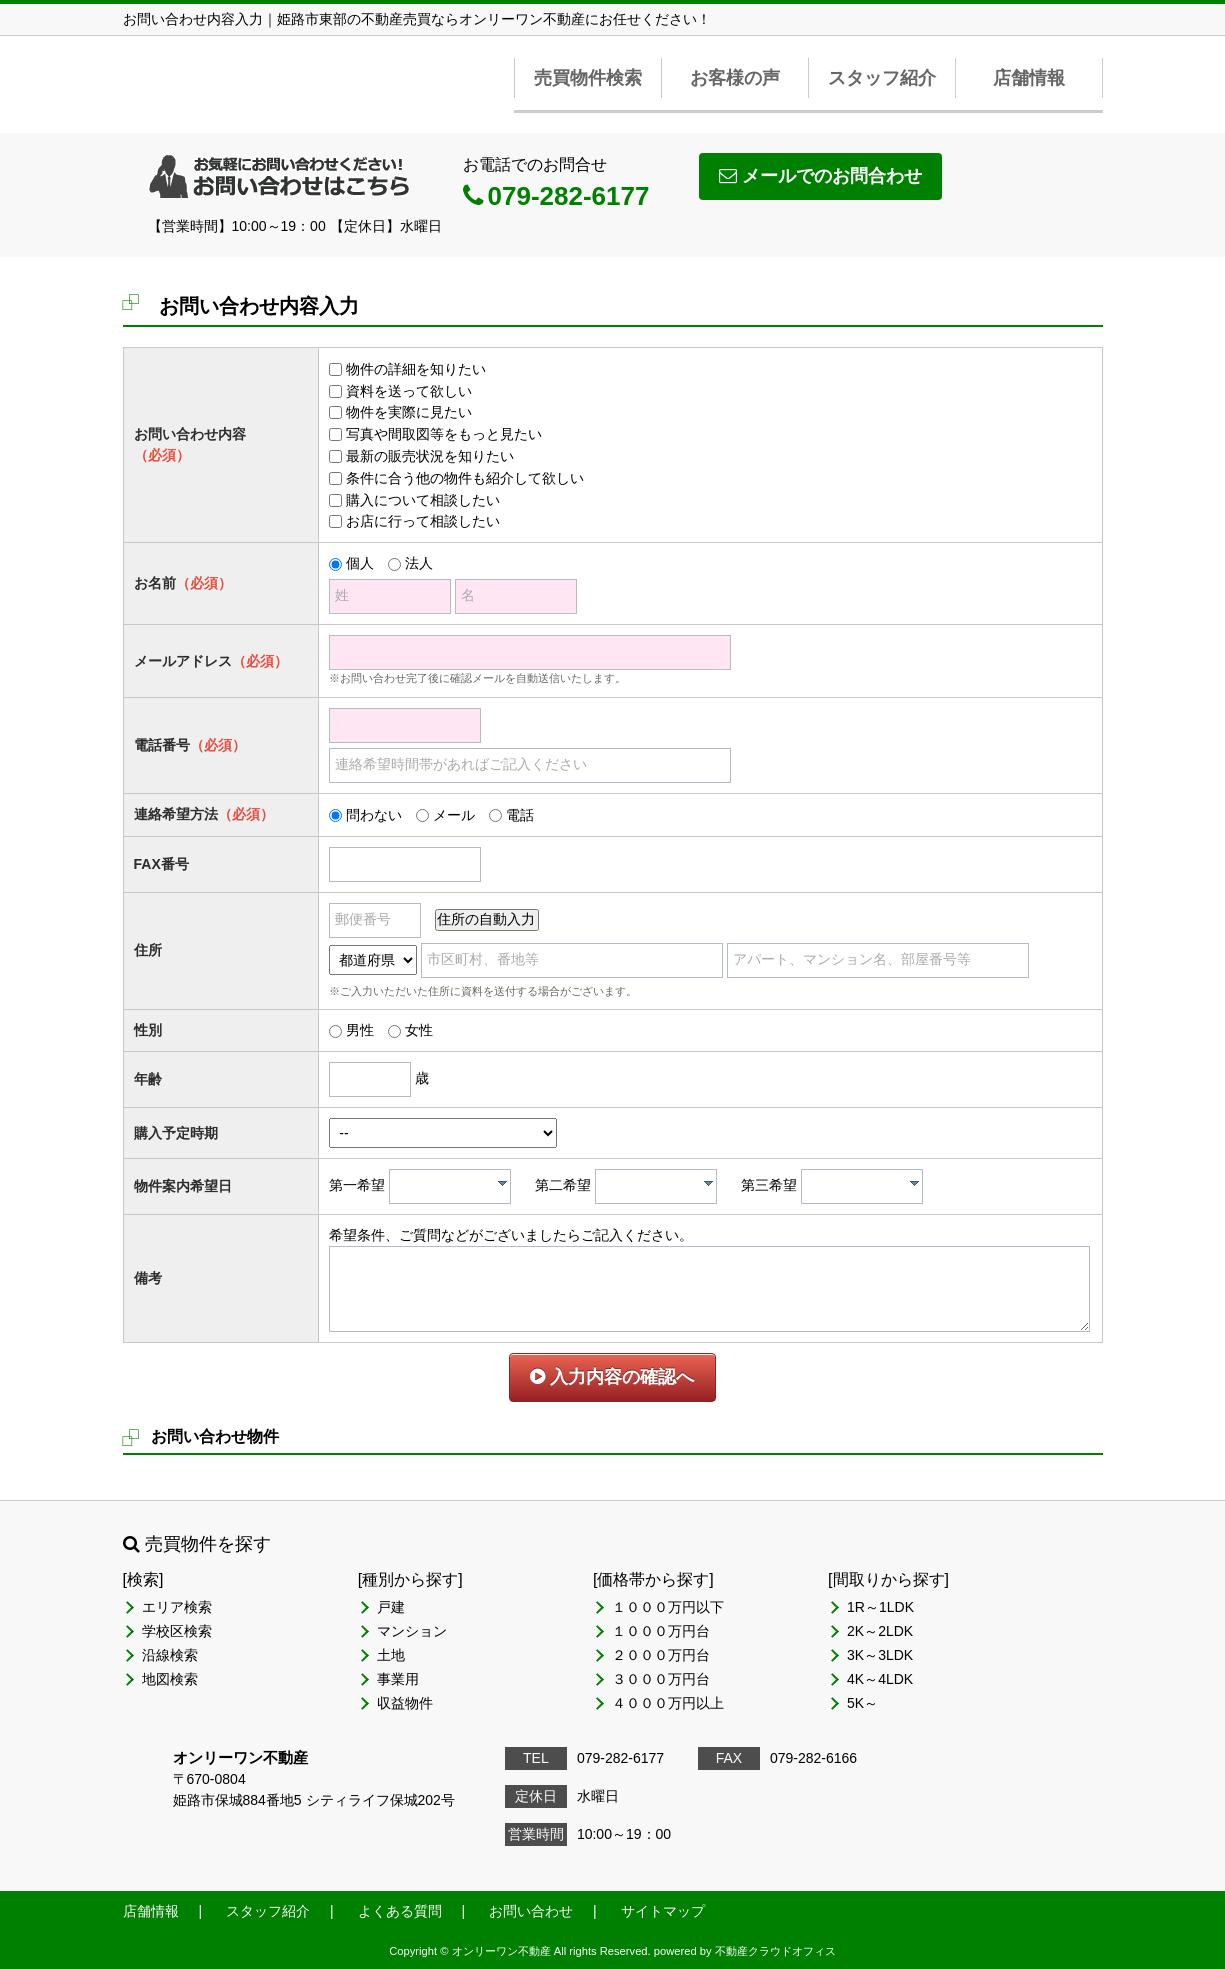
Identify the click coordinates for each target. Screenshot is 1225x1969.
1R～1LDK (880, 1607)
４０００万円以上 (668, 1703)
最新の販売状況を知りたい (430, 456)
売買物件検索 (588, 78)
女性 (419, 1030)
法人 (419, 563)
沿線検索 (170, 1655)
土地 (391, 1655)
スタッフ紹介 (882, 78)
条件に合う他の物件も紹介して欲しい (465, 478)
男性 (360, 1030)
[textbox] (455, 1186)
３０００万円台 (661, 1679)
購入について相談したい (423, 500)
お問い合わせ (531, 1911)
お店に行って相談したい (423, 521)
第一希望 (357, 1185)
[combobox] (450, 1186)
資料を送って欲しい (409, 391)
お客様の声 (735, 78)
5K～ (862, 1703)
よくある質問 (400, 1911)
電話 (520, 815)
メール (454, 815)
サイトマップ (663, 1911)
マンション (412, 1631)
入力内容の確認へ (612, 1377)
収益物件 (405, 1703)
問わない (374, 815)
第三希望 (769, 1185)
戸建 (391, 1607)
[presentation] (502, 1183)
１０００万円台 (661, 1631)
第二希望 (563, 1185)
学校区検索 (177, 1631)
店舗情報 (1029, 78)
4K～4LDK (880, 1679)
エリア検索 (177, 1607)
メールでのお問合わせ (820, 176)
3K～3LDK (880, 1655)
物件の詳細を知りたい (416, 369)
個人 (360, 563)
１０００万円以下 (668, 1607)
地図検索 (170, 1679)
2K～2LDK (880, 1631)
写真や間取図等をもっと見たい (444, 434)
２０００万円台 (661, 1655)
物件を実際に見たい (409, 412)
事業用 (398, 1679)
